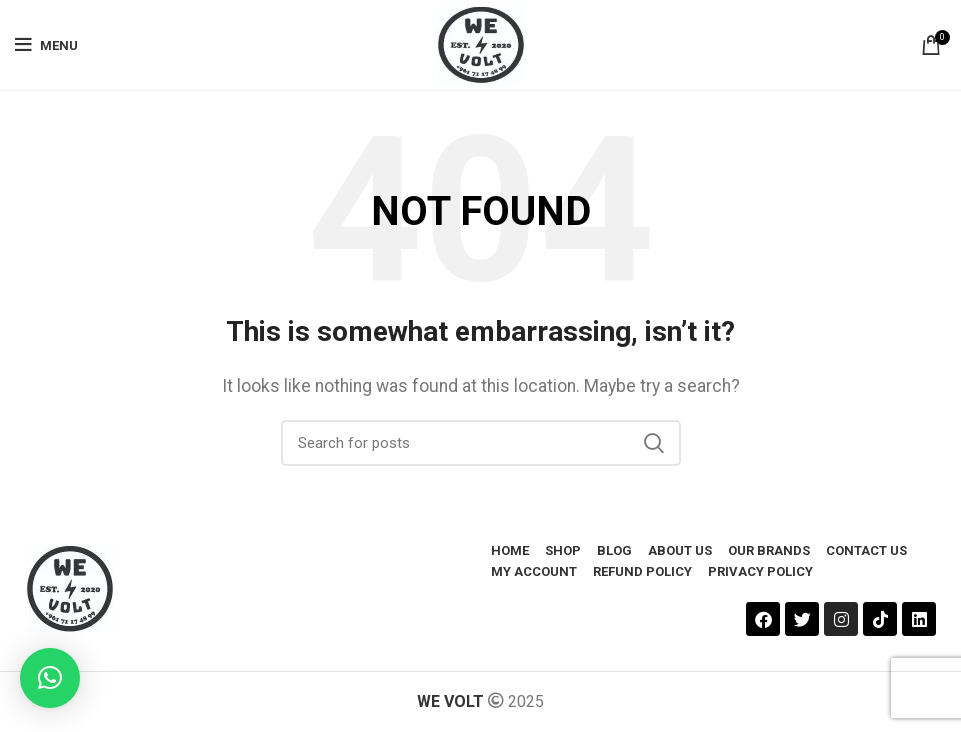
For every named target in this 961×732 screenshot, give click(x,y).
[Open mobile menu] (46, 45)
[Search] (481, 443)
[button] (50, 678)
